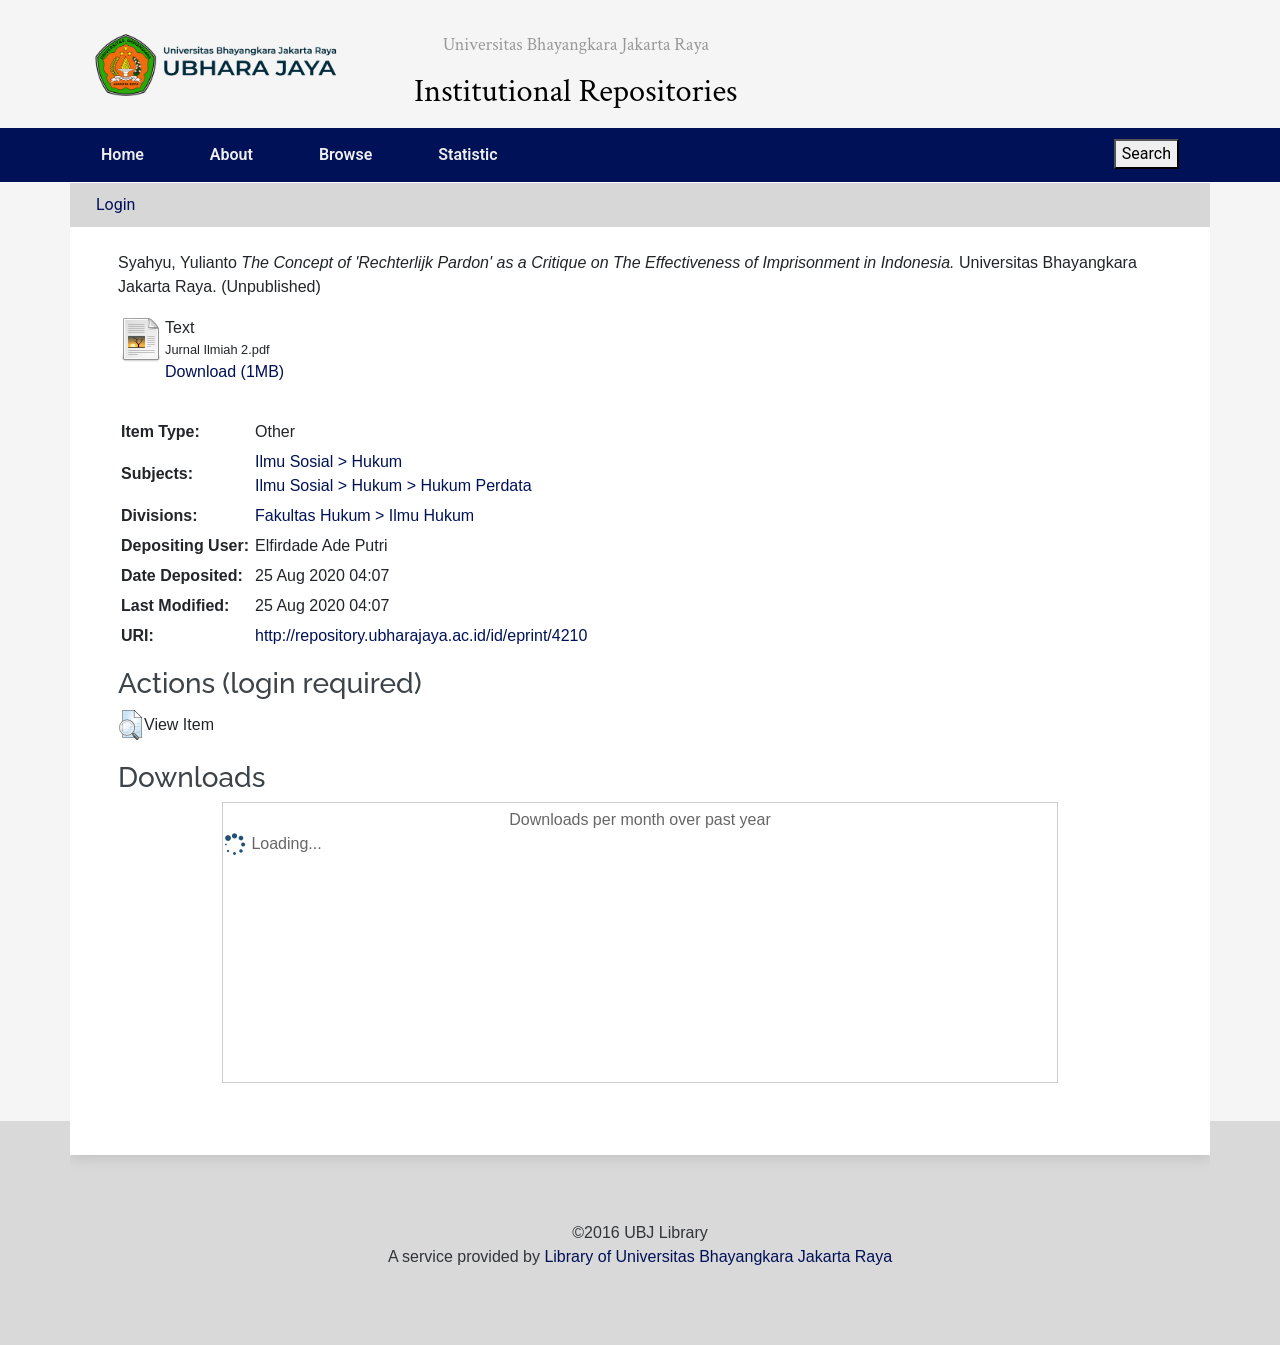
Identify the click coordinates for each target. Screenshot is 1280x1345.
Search (1146, 153)
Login (115, 204)
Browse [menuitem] (345, 154)
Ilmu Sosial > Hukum (328, 461)
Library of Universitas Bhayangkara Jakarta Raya (718, 1256)
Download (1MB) (224, 371)
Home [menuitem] (122, 154)
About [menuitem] (231, 154)
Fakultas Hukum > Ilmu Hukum (364, 515)
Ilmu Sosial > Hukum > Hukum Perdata (393, 485)
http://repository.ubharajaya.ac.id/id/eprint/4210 (421, 635)
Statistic (467, 154)
